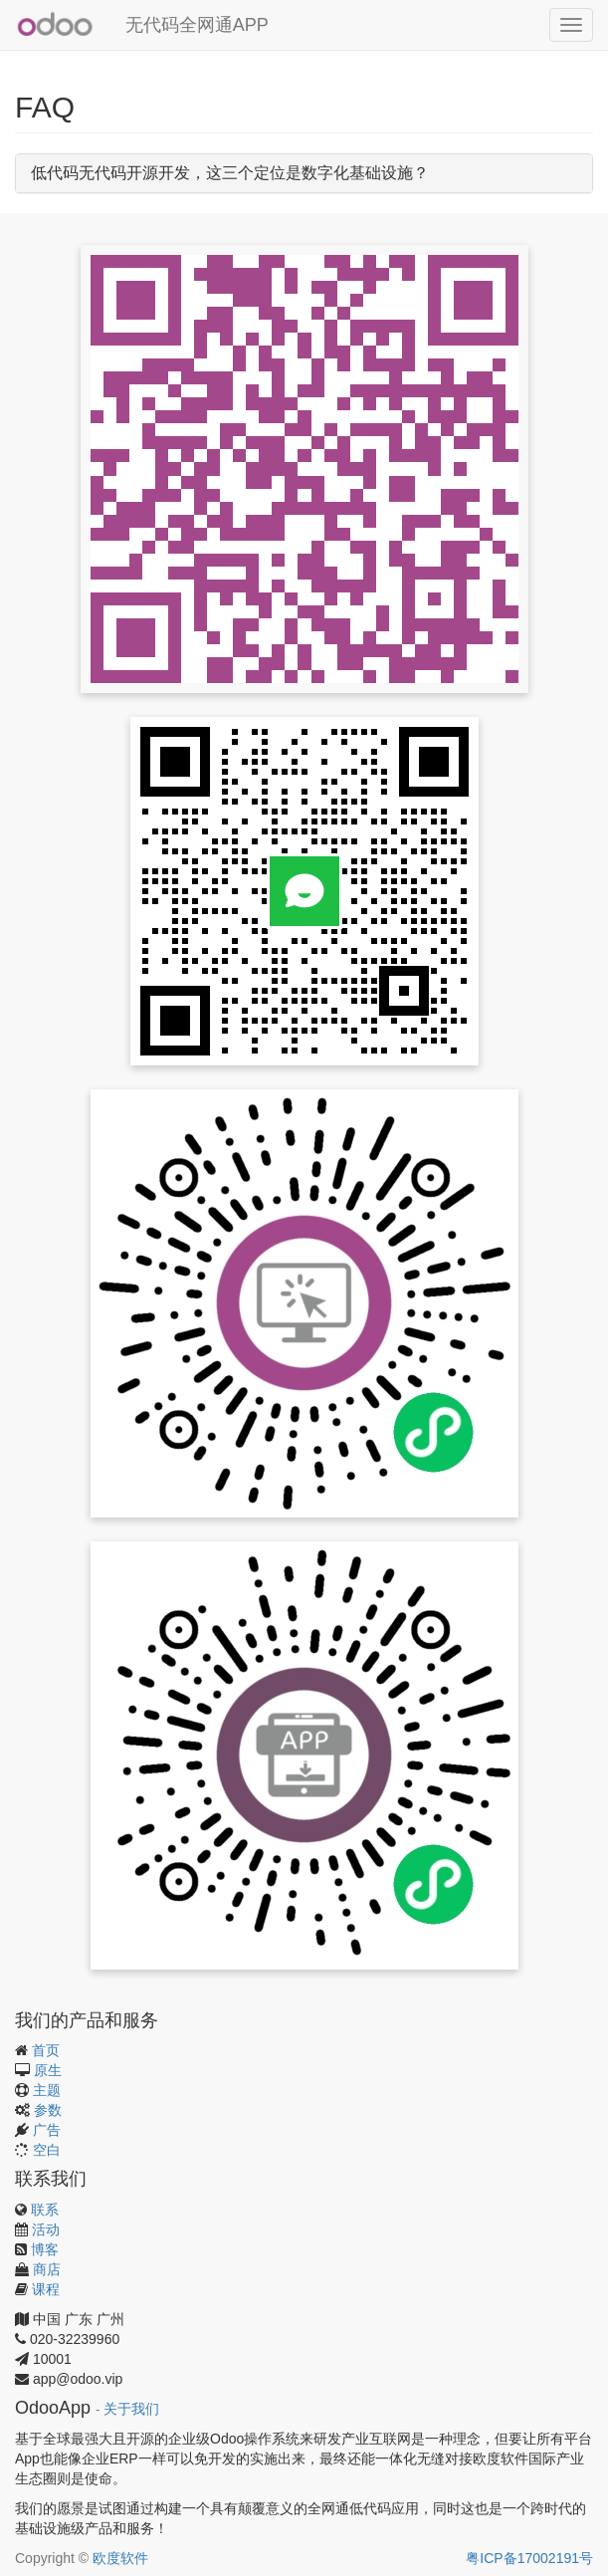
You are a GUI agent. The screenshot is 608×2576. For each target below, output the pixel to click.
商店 (47, 2269)
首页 (46, 2050)
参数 (48, 2110)
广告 (47, 2130)
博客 (45, 2249)
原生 (48, 2070)
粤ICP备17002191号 (529, 2558)
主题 (47, 2090)
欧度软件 (120, 2558)
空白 (47, 2150)
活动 (46, 2229)
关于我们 (131, 2409)
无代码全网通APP (197, 25)
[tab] (304, 173)
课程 (46, 2289)
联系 (45, 2210)
